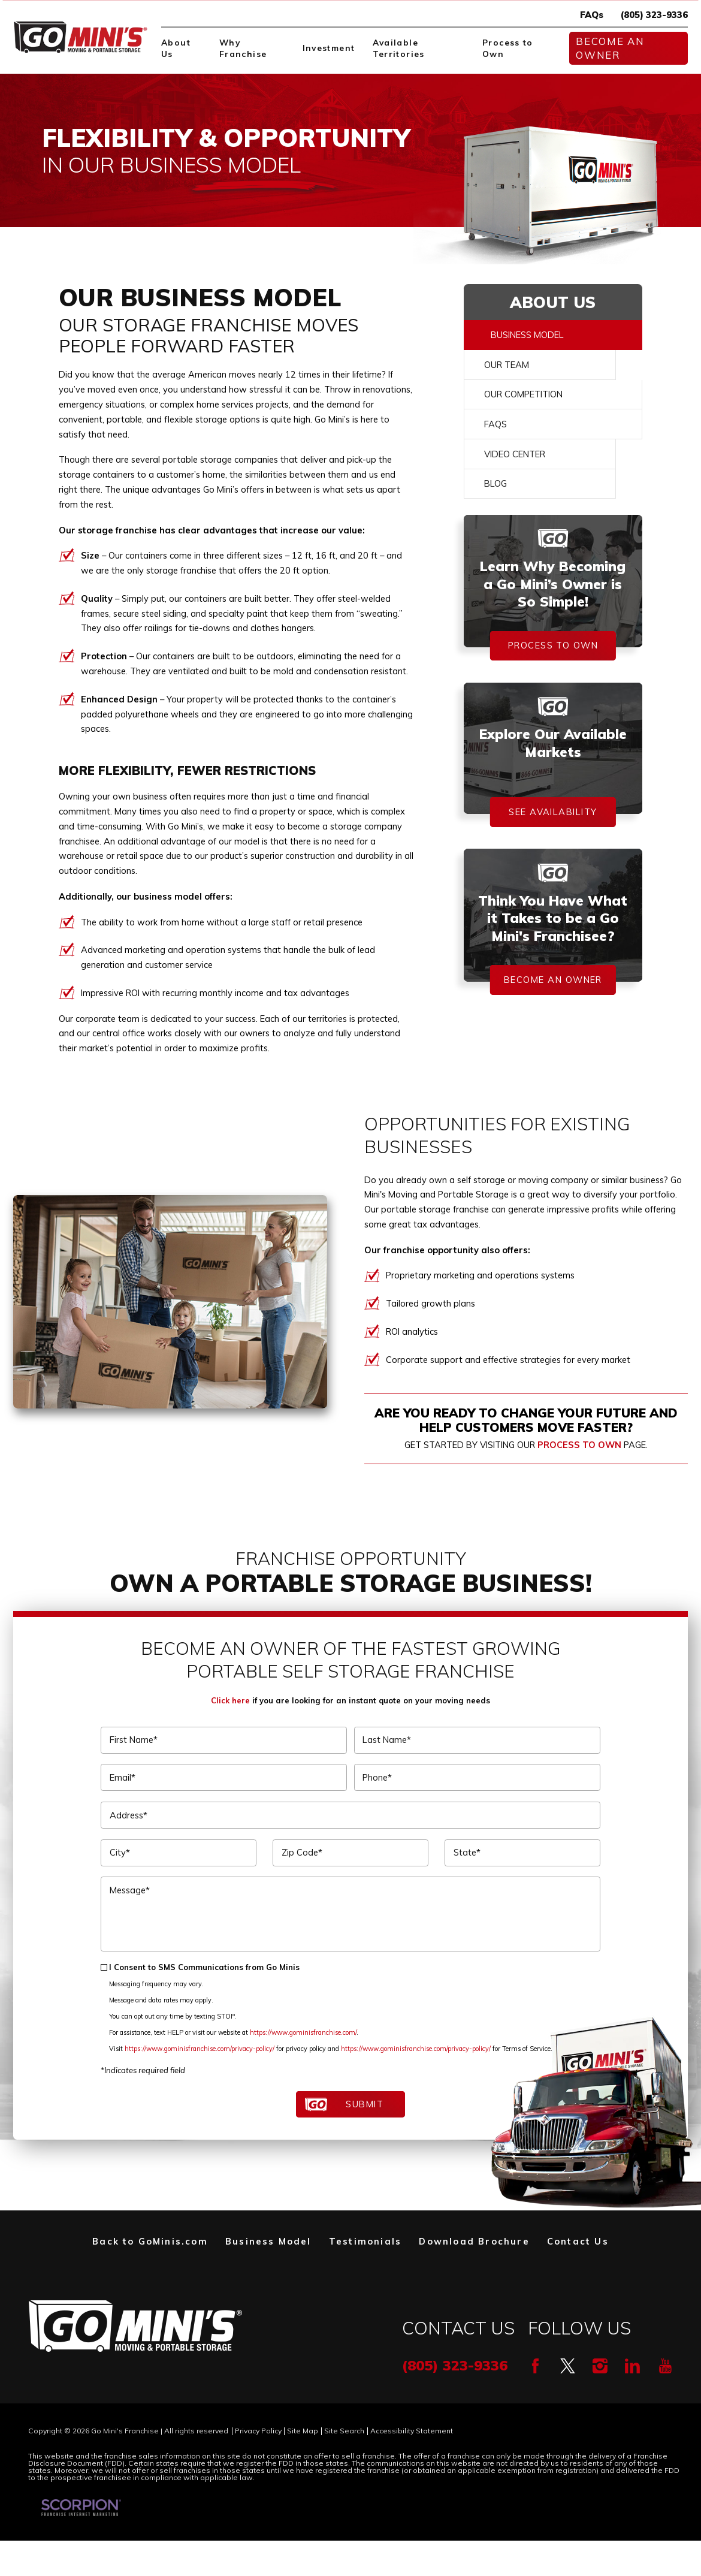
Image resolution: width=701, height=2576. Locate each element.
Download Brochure (474, 2241)
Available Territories (399, 47)
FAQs (591, 14)
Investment (329, 48)
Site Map (302, 2431)
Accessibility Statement (411, 2431)
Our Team (506, 364)
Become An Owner (610, 48)
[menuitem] (181, 48)
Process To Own (553, 645)
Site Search (344, 2431)
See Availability (553, 812)
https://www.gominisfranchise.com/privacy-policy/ (199, 2048)
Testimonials (365, 2241)
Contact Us (578, 2241)
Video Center (514, 454)
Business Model (527, 334)
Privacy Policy (258, 2431)
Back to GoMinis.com (150, 2241)
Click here (230, 1700)
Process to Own (507, 47)
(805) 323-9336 (654, 14)
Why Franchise (243, 47)
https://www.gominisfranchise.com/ (303, 2032)
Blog (495, 483)
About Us (176, 47)
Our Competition (523, 394)
